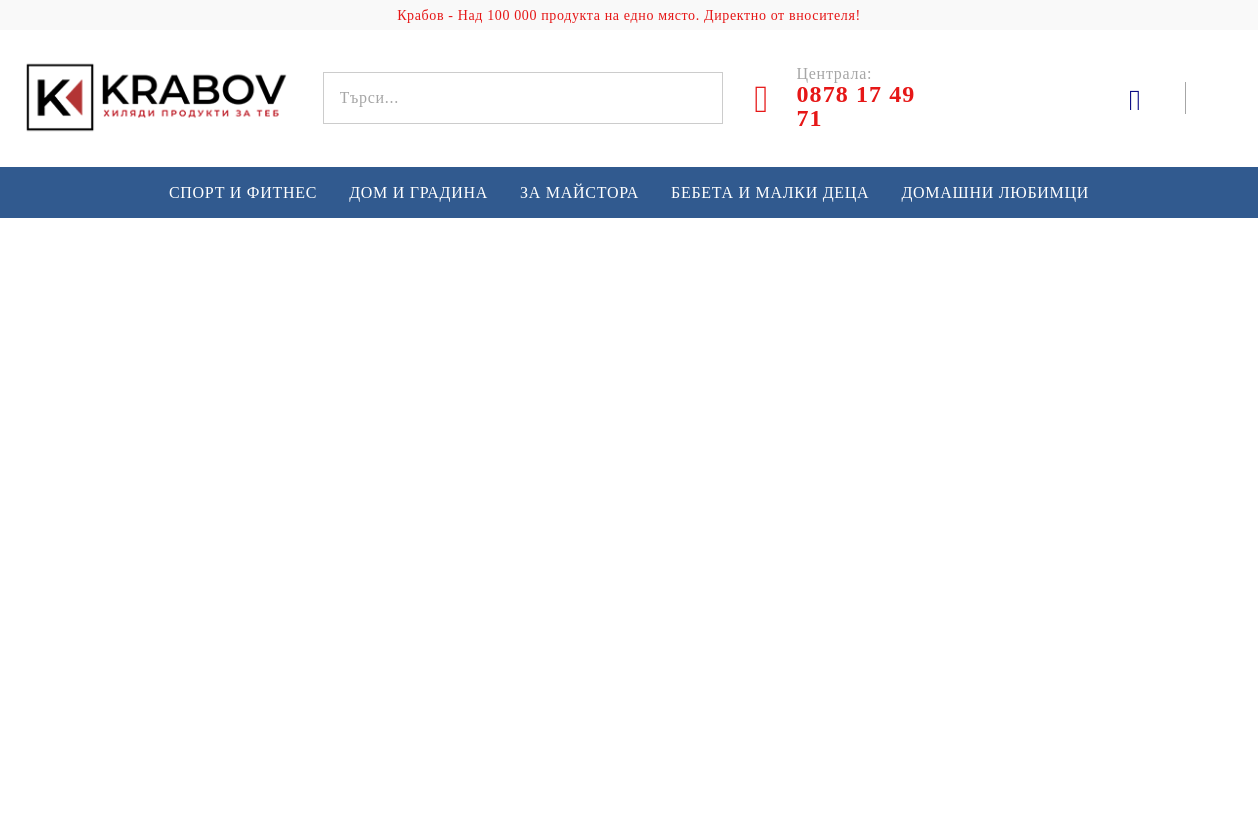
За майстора (579, 192)
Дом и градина (418, 192)
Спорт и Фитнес (243, 192)
